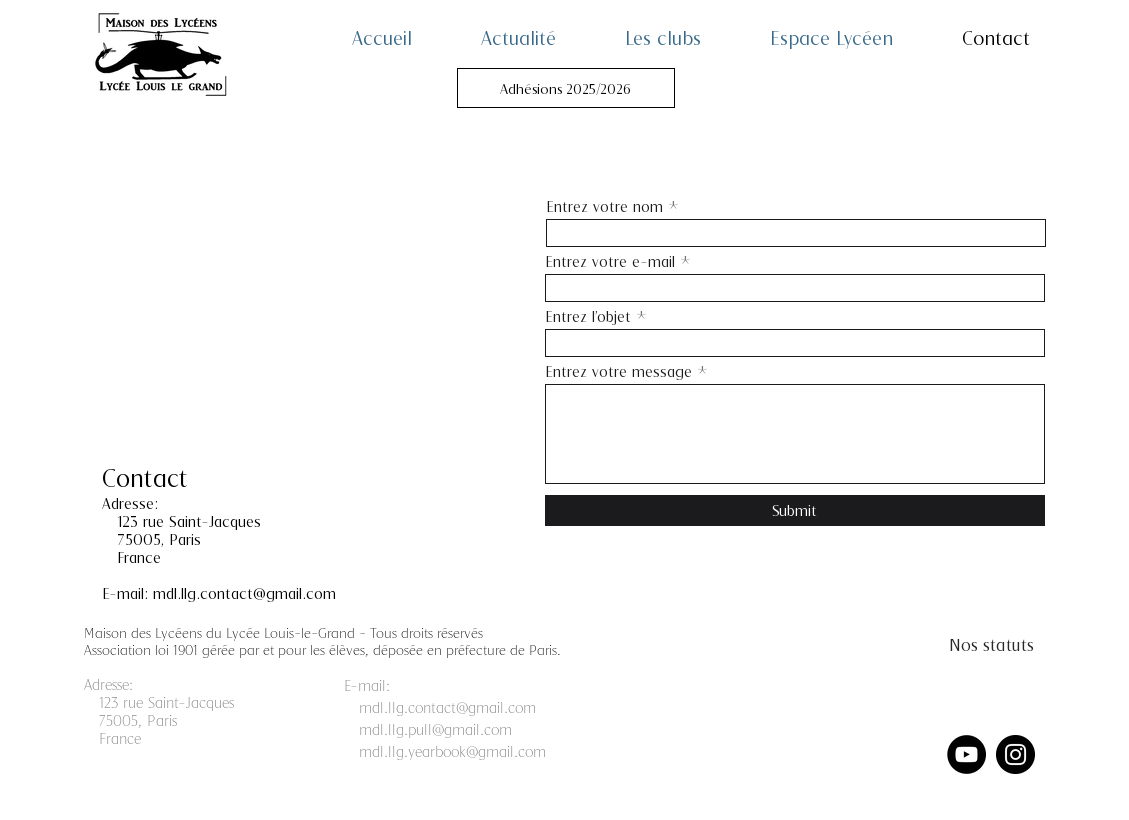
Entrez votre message (618, 371)
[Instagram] (1015, 754)
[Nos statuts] (991, 644)
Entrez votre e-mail (610, 261)
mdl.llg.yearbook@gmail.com (452, 751)
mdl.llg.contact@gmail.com (244, 593)
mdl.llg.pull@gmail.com (435, 729)
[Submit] (795, 510)
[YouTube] (966, 754)
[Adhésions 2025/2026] (566, 88)
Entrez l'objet (588, 316)
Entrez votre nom (604, 206)
